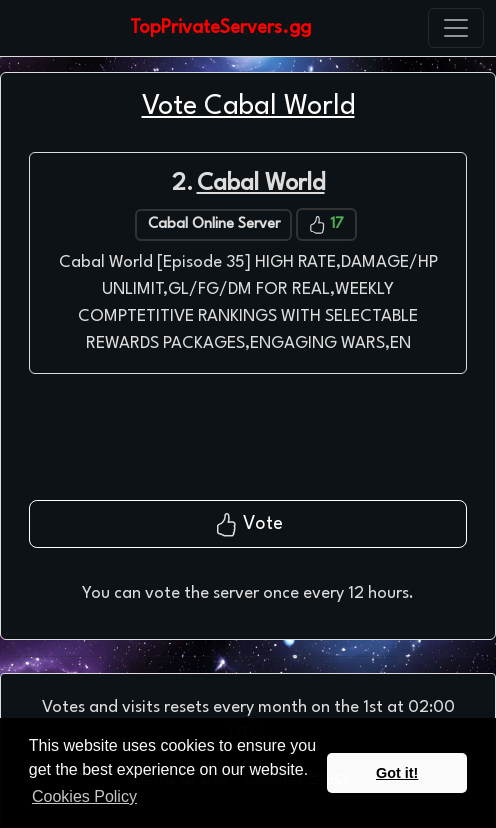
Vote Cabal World (248, 106)
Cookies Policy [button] (84, 796)
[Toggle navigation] (456, 28)
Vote (248, 525)
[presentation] (248, 445)
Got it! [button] (397, 773)
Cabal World (261, 184)
